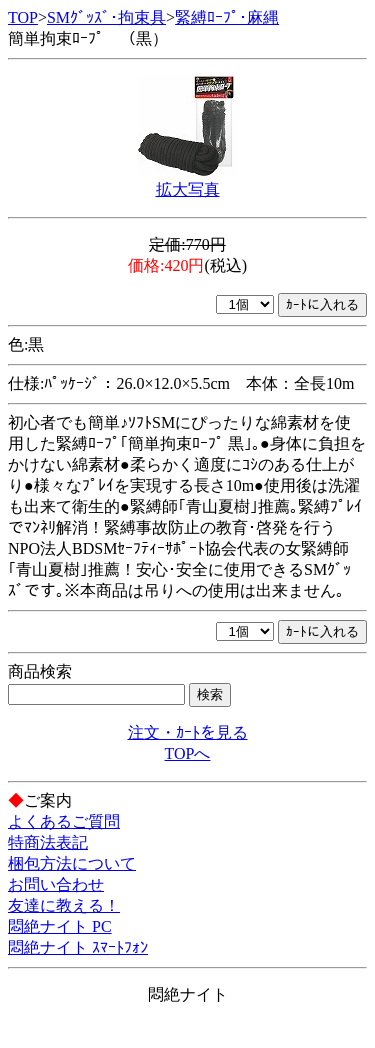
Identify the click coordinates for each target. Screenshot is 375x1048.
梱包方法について (72, 863)
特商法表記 (48, 842)
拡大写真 (188, 189)
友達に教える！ (64, 905)
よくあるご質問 (64, 821)
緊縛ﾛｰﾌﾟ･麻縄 (227, 17)
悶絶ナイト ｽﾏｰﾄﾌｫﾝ (78, 947)
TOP (23, 17)
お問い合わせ (56, 884)
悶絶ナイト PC (60, 926)
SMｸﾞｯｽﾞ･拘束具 (106, 17)
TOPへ (188, 753)
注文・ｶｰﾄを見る (188, 732)
